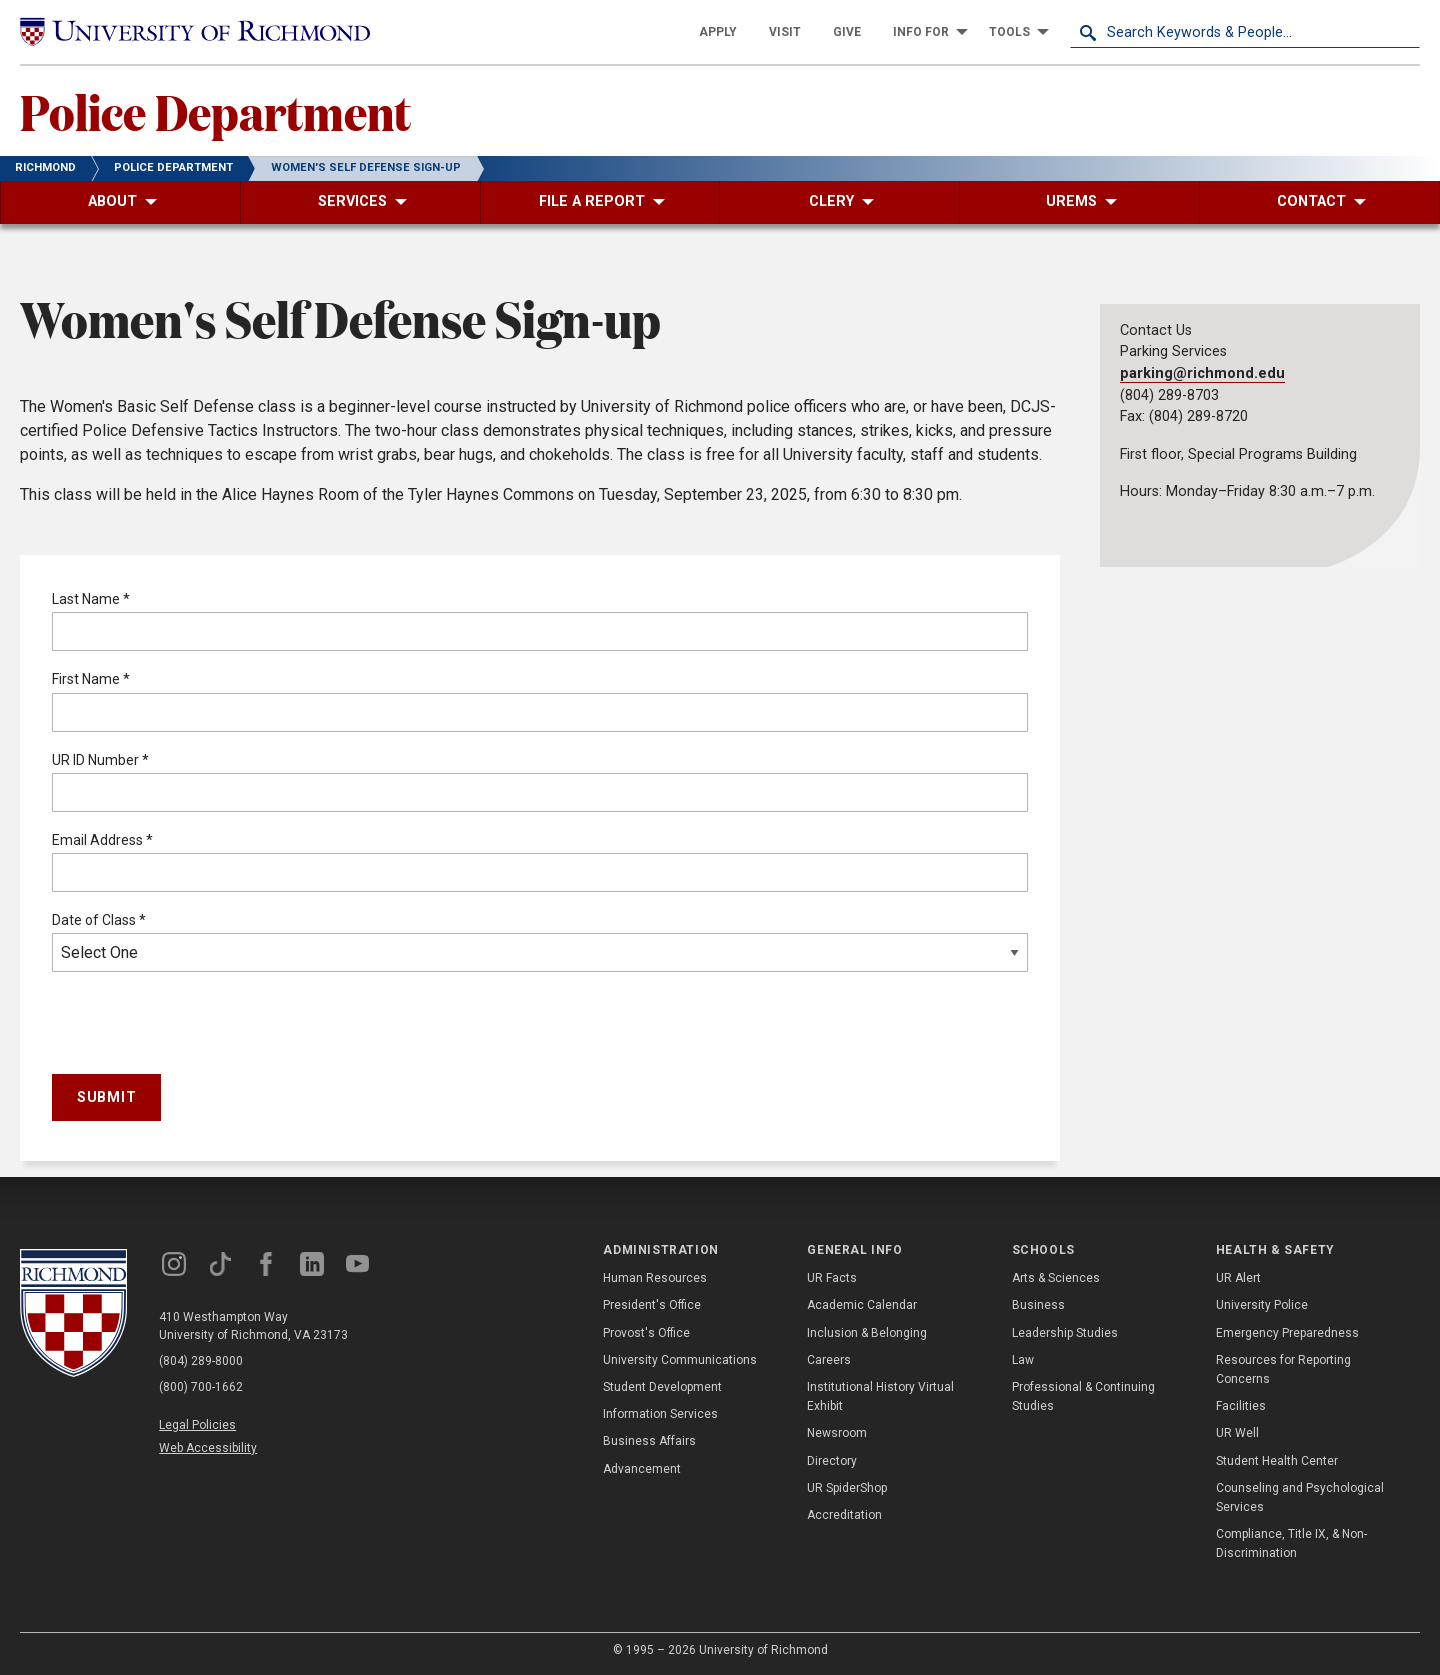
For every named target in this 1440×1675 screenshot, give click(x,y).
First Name (91, 679)
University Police (1262, 1305)
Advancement (642, 1469)
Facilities (1241, 1406)
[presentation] (204, 1027)
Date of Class (99, 920)
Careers (829, 1360)
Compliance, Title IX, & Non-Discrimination (1291, 1543)
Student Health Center (1277, 1461)
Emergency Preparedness (1287, 1333)
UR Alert (1238, 1278)
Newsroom (837, 1433)
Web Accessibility (208, 1448)
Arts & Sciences (1056, 1278)
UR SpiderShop (847, 1488)
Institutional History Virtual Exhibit (880, 1396)
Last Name (91, 599)
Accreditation (844, 1515)
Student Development (662, 1387)
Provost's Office (646, 1333)
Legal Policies (197, 1425)
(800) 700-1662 (201, 1387)
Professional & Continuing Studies (1083, 1396)
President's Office (652, 1305)
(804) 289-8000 (201, 1361)
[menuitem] (718, 32)
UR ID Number (100, 760)
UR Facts (832, 1278)
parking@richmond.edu (1202, 373)
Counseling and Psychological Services (1300, 1497)
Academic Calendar (862, 1305)
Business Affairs (649, 1441)
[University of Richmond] (195, 32)
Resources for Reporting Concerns (1283, 1369)
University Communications (680, 1360)
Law (1023, 1360)
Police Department (215, 111)
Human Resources (655, 1278)
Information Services (660, 1414)
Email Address (102, 840)
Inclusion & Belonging (867, 1333)
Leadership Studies (1065, 1333)
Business (1038, 1305)
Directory (832, 1461)
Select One (540, 952)
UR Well (1237, 1433)
